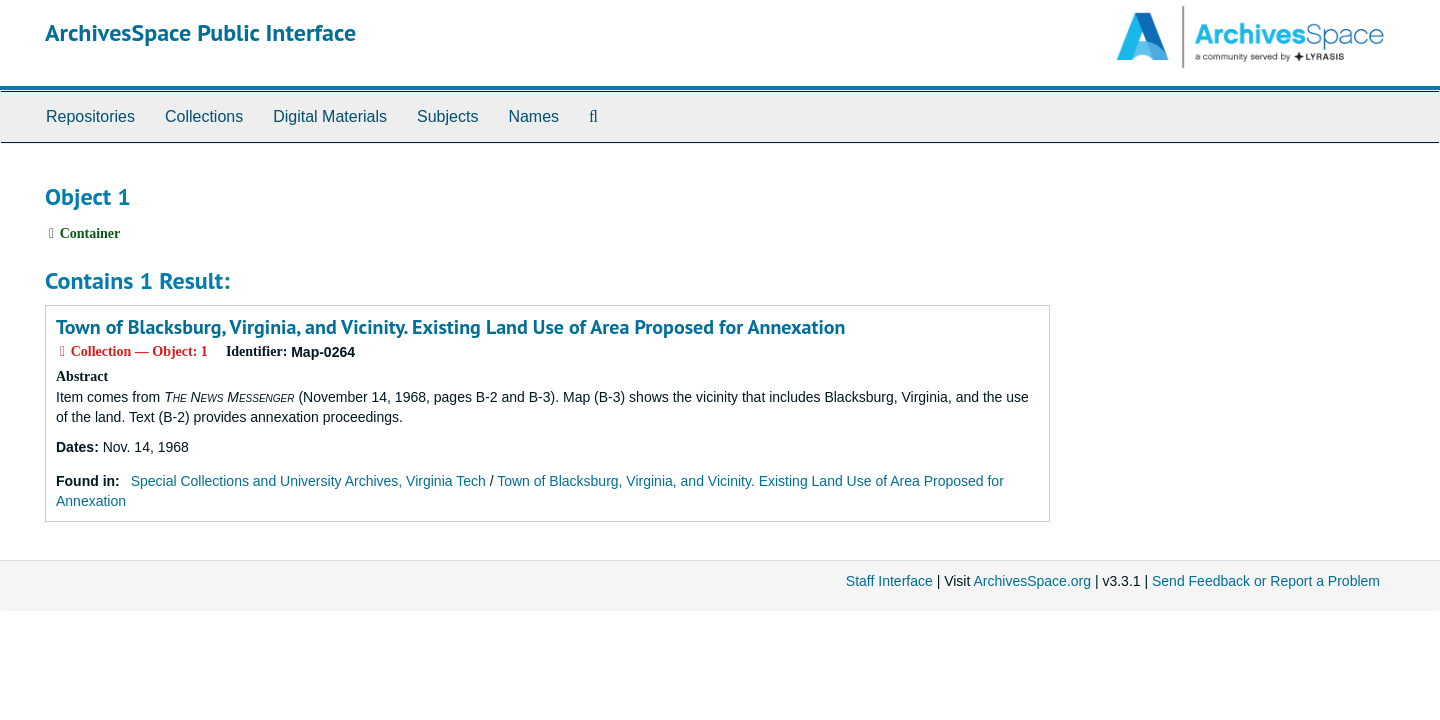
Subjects (447, 116)
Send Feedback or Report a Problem (1266, 581)
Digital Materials (330, 116)
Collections (204, 116)
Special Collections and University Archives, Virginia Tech (308, 481)
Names (533, 116)
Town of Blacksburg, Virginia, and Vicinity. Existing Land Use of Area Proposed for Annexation (450, 327)
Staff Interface (889, 581)
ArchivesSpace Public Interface (200, 32)
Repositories (90, 116)
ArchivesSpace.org (1032, 581)
